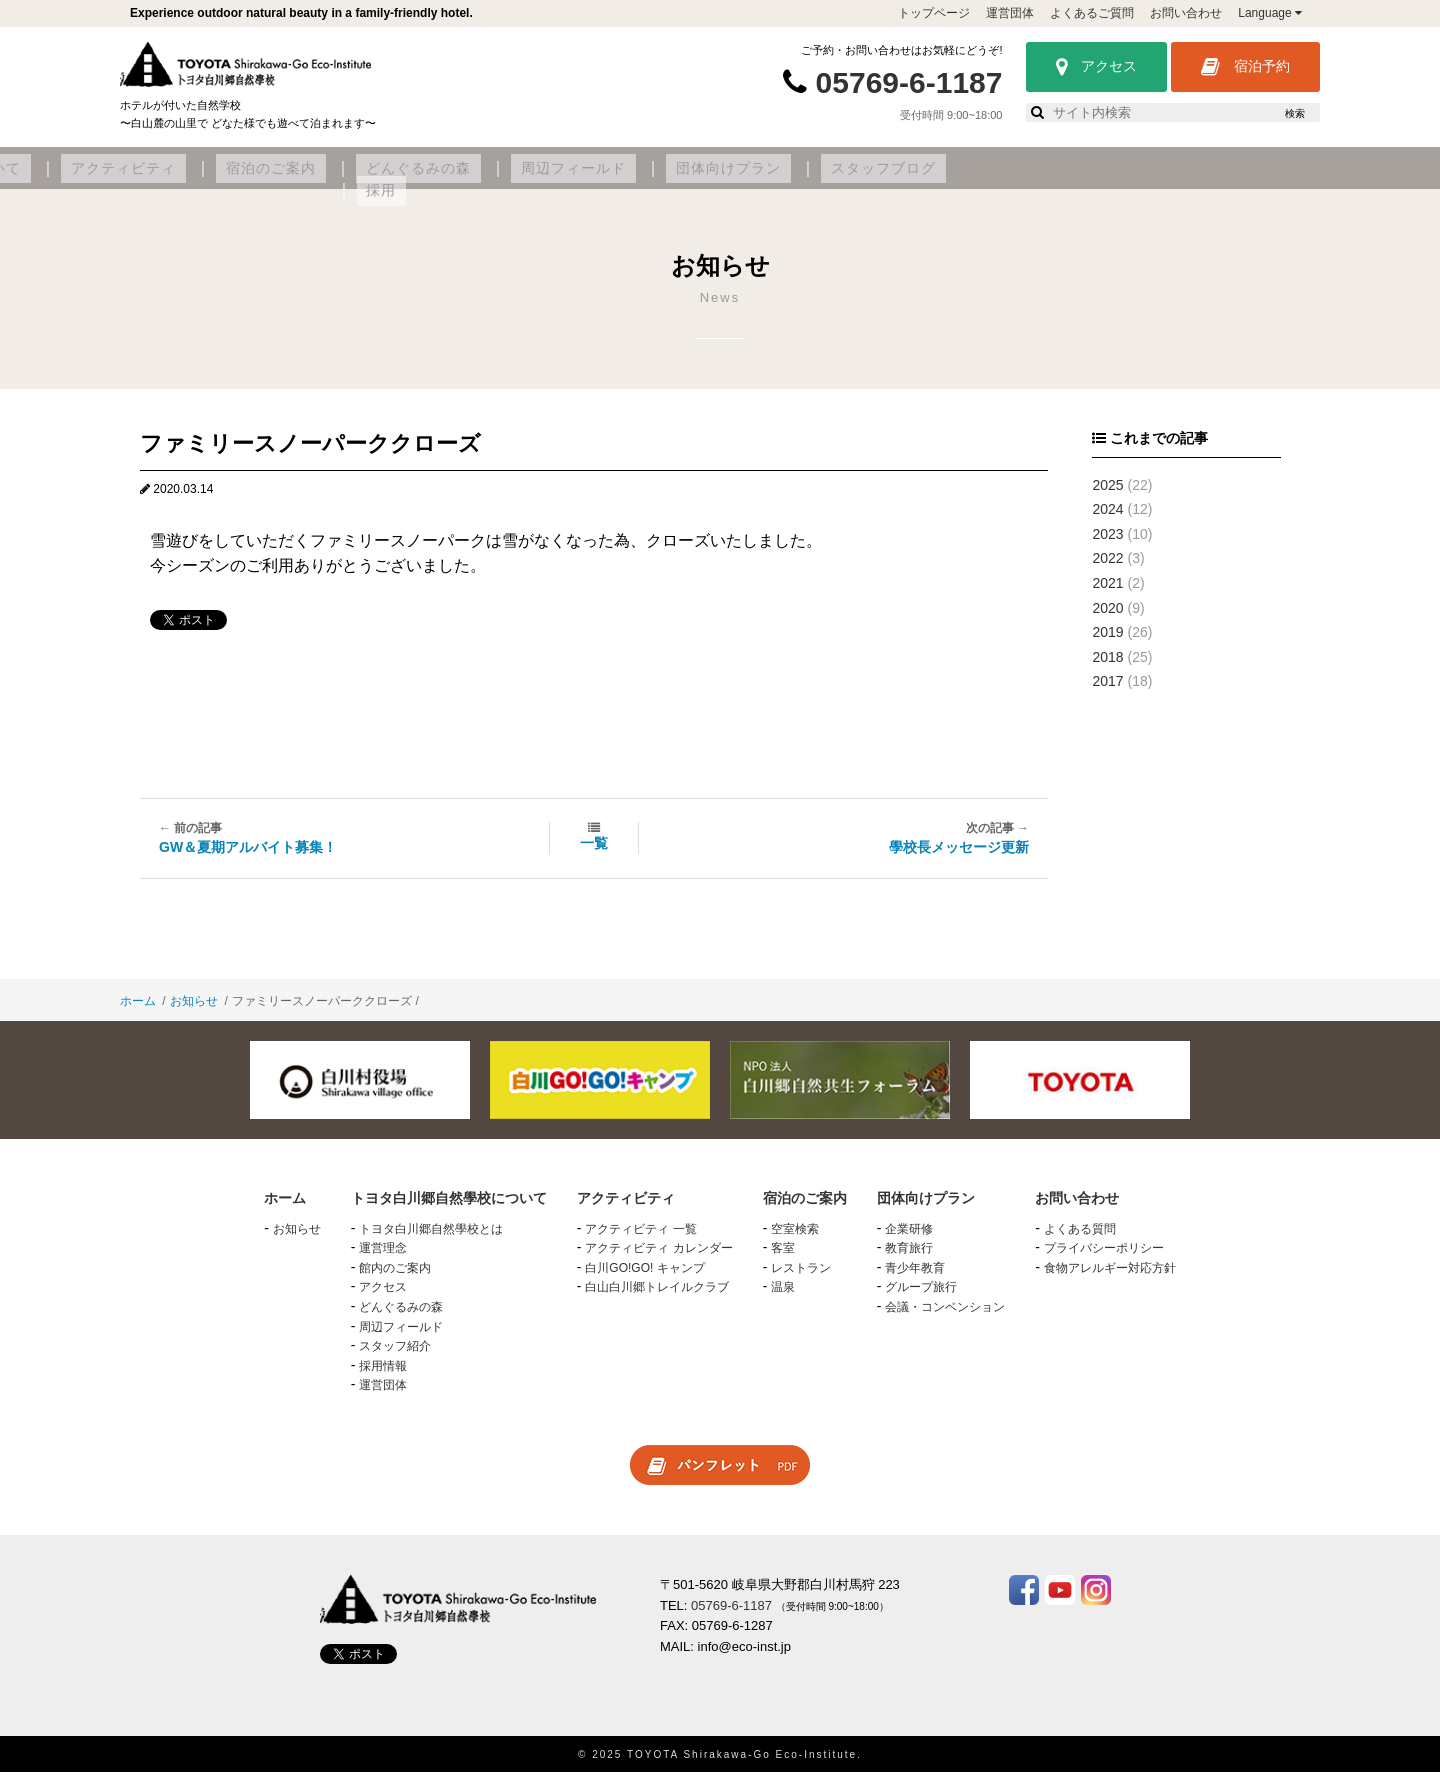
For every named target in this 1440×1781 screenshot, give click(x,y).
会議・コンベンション (945, 1316)
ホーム (138, 1010)
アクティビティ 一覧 (640, 1237)
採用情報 (383, 1374)
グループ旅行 (921, 1296)
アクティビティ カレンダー (658, 1257)
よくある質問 (1080, 1237)
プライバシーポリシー (1104, 1257)
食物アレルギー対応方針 (1110, 1277)
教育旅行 (909, 1257)
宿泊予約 (1245, 67)
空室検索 (795, 1237)
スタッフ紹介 (395, 1355)
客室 (783, 1257)
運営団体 (1010, 13)
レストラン (801, 1277)
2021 (1107, 592)
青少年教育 (915, 1277)
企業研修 (909, 1237)
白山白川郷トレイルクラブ (657, 1296)
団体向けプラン (1010, 177)
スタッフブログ (1146, 177)
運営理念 (383, 1257)
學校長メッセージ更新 (959, 856)
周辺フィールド (875, 177)
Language (1270, 13)
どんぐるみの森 (739, 177)
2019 (1107, 641)
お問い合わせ (1186, 13)
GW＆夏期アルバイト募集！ (248, 856)
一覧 (594, 852)
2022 (1107, 567)
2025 (1107, 493)
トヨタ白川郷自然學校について (296, 177)
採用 (1244, 177)
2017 (1107, 690)
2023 (1107, 543)
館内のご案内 (395, 1277)
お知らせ (194, 1010)
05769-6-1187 (909, 82)
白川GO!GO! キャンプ (644, 1277)
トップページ (934, 13)
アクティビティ (483, 177)
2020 (1107, 616)
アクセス (1096, 67)
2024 (1107, 518)
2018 (1107, 666)
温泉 (783, 1296)
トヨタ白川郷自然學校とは (431, 1237)
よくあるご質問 (1092, 13)
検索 (1295, 113)
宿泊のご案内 (612, 177)
